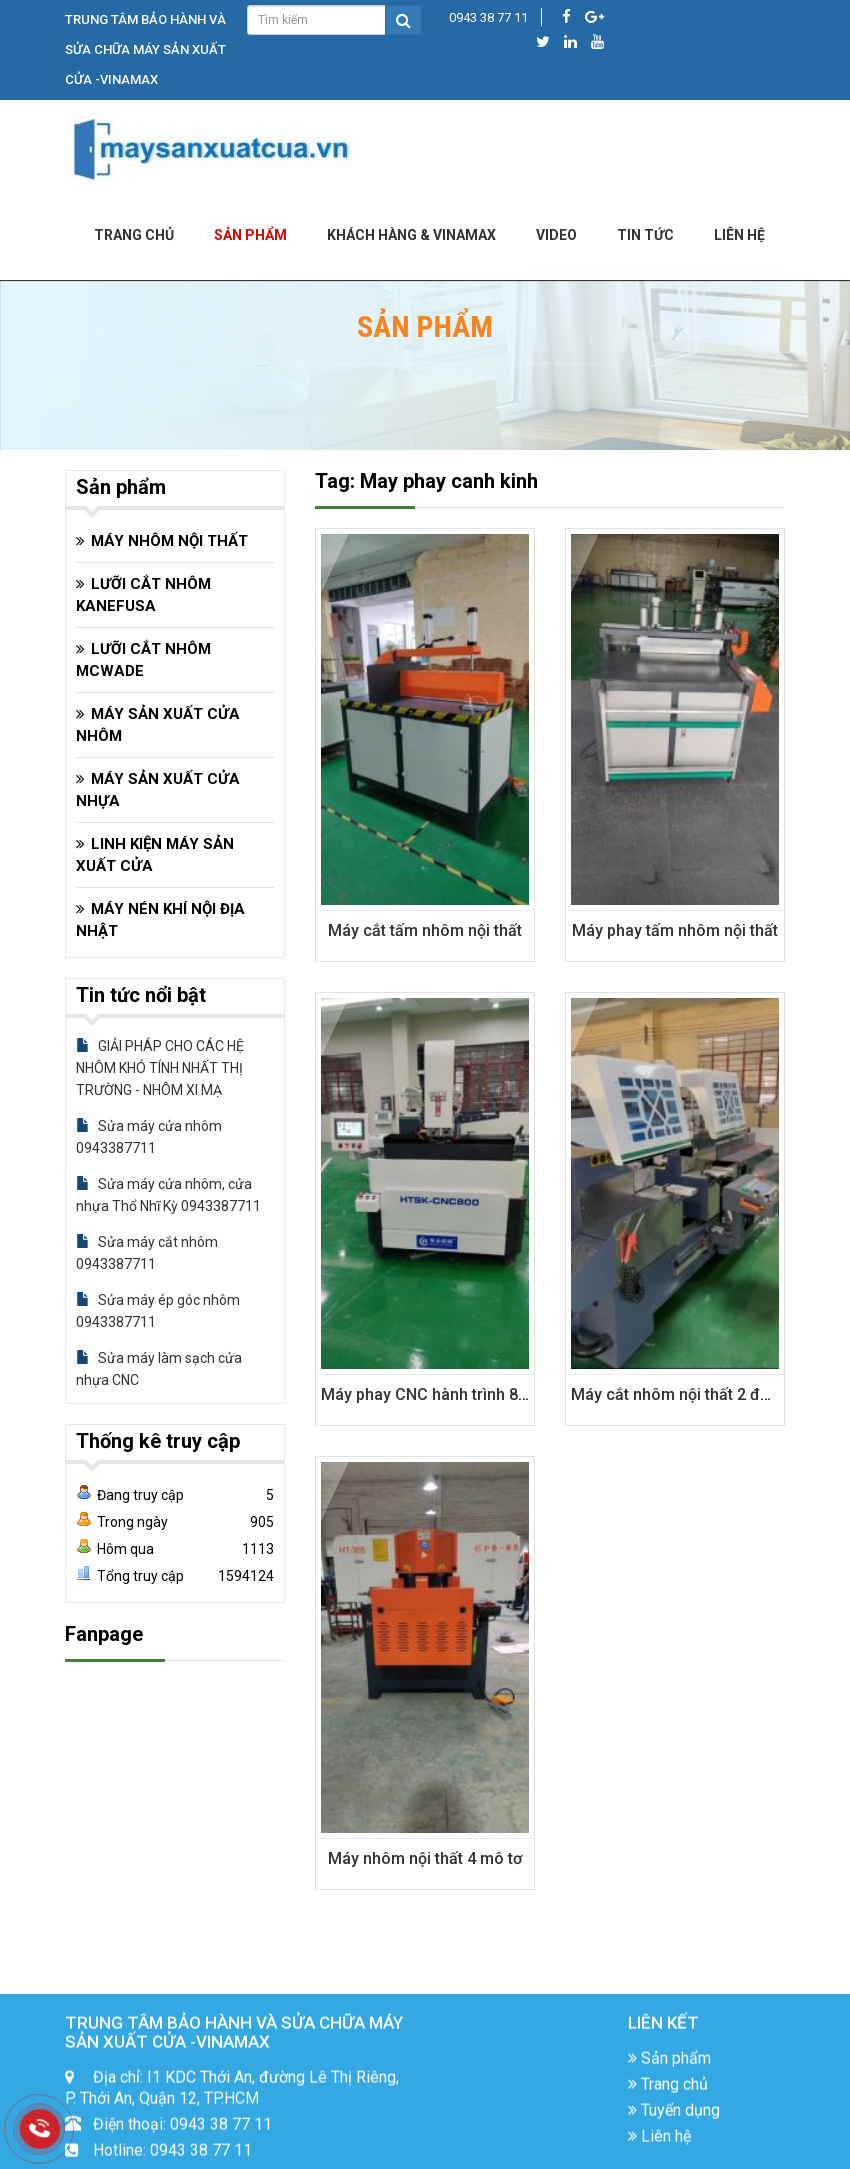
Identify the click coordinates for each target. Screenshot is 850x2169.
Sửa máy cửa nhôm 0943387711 (149, 1137)
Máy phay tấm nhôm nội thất (675, 930)
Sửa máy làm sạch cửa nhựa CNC (159, 1369)
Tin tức (645, 235)
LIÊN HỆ (739, 235)
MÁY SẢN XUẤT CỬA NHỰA (158, 790)
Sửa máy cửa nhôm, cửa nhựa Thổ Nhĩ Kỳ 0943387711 (168, 1195)
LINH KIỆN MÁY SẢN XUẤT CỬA (155, 855)
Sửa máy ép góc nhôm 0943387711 (158, 1311)
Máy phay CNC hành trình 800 (428, 1394)
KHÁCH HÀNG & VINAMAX (411, 235)
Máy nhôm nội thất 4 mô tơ (425, 1858)
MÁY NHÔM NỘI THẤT (169, 541)
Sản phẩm (250, 235)
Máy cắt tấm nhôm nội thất (425, 930)
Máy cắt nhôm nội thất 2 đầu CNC (693, 1394)
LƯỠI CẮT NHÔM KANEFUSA (143, 595)
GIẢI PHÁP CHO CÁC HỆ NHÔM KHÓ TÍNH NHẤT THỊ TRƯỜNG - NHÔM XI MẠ (160, 1068)
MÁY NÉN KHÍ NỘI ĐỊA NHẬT (160, 920)
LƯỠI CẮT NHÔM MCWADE (143, 660)
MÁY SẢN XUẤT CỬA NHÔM (158, 725)
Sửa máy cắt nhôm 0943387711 (147, 1253)
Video (556, 235)
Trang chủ (134, 235)
